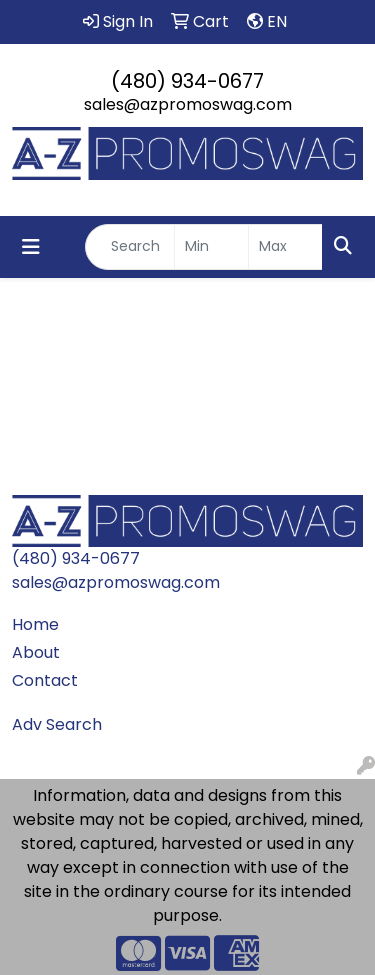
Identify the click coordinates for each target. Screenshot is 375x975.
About (36, 652)
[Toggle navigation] (31, 247)
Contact (45, 680)
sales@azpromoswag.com (188, 104)
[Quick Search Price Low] (211, 247)
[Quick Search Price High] (285, 247)
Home (35, 624)
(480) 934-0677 (187, 81)
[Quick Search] (130, 247)
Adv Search (57, 724)
